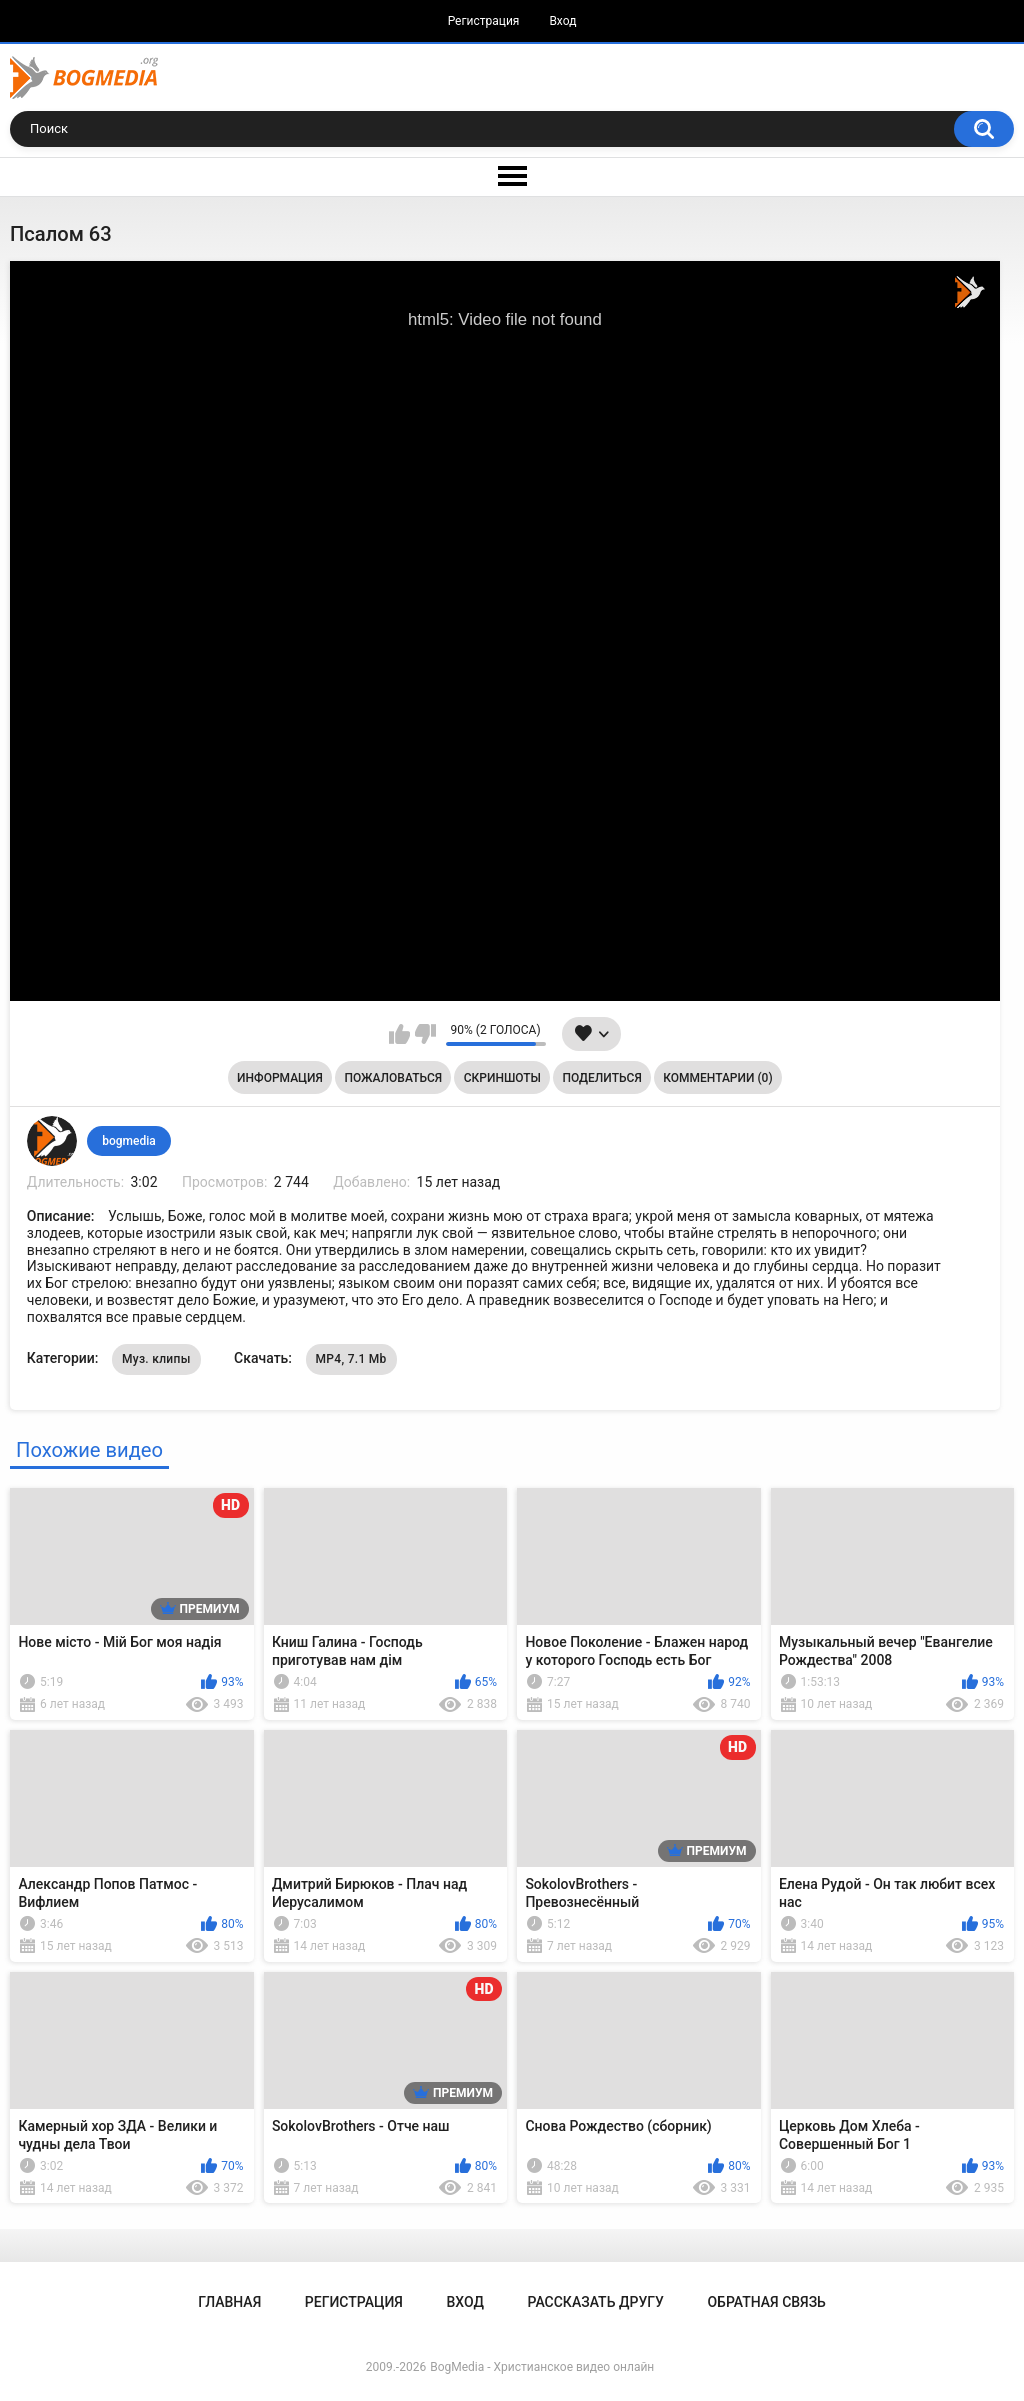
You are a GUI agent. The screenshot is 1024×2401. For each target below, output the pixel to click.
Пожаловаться (393, 1078)
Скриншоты (502, 1078)
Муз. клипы (156, 1359)
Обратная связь (766, 2302)
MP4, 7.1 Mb (351, 1359)
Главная (229, 2302)
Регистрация (484, 21)
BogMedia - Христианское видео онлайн (542, 2367)
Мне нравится (399, 1034)
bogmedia (129, 1141)
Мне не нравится (425, 1034)
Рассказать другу (596, 2302)
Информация (280, 1078)
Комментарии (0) (717, 1078)
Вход (562, 21)
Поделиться (602, 1078)
